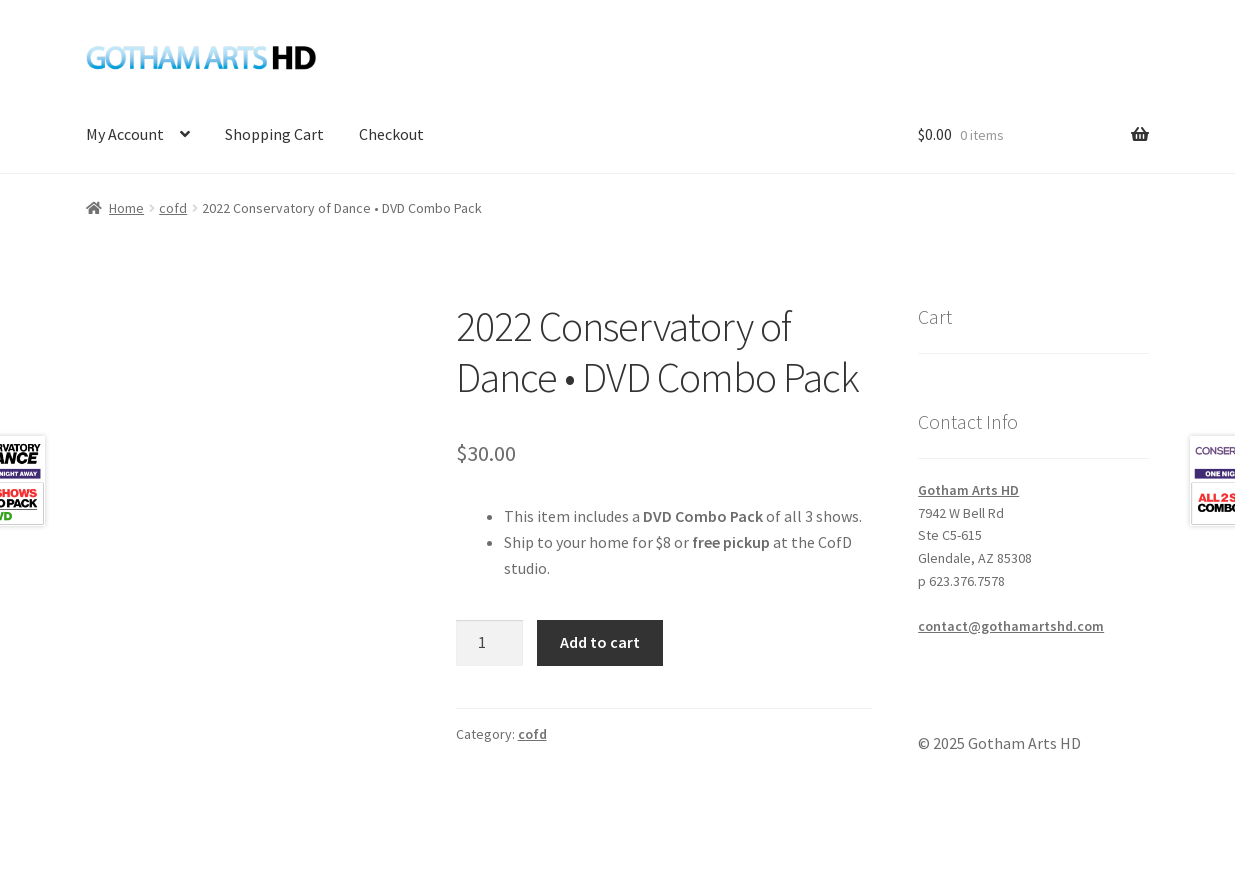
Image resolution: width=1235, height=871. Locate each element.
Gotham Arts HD (968, 490)
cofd (173, 208)
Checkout (391, 134)
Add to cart (600, 642)
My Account (125, 134)
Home (126, 208)
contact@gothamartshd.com (1011, 626)
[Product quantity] (490, 643)
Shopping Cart (274, 134)
